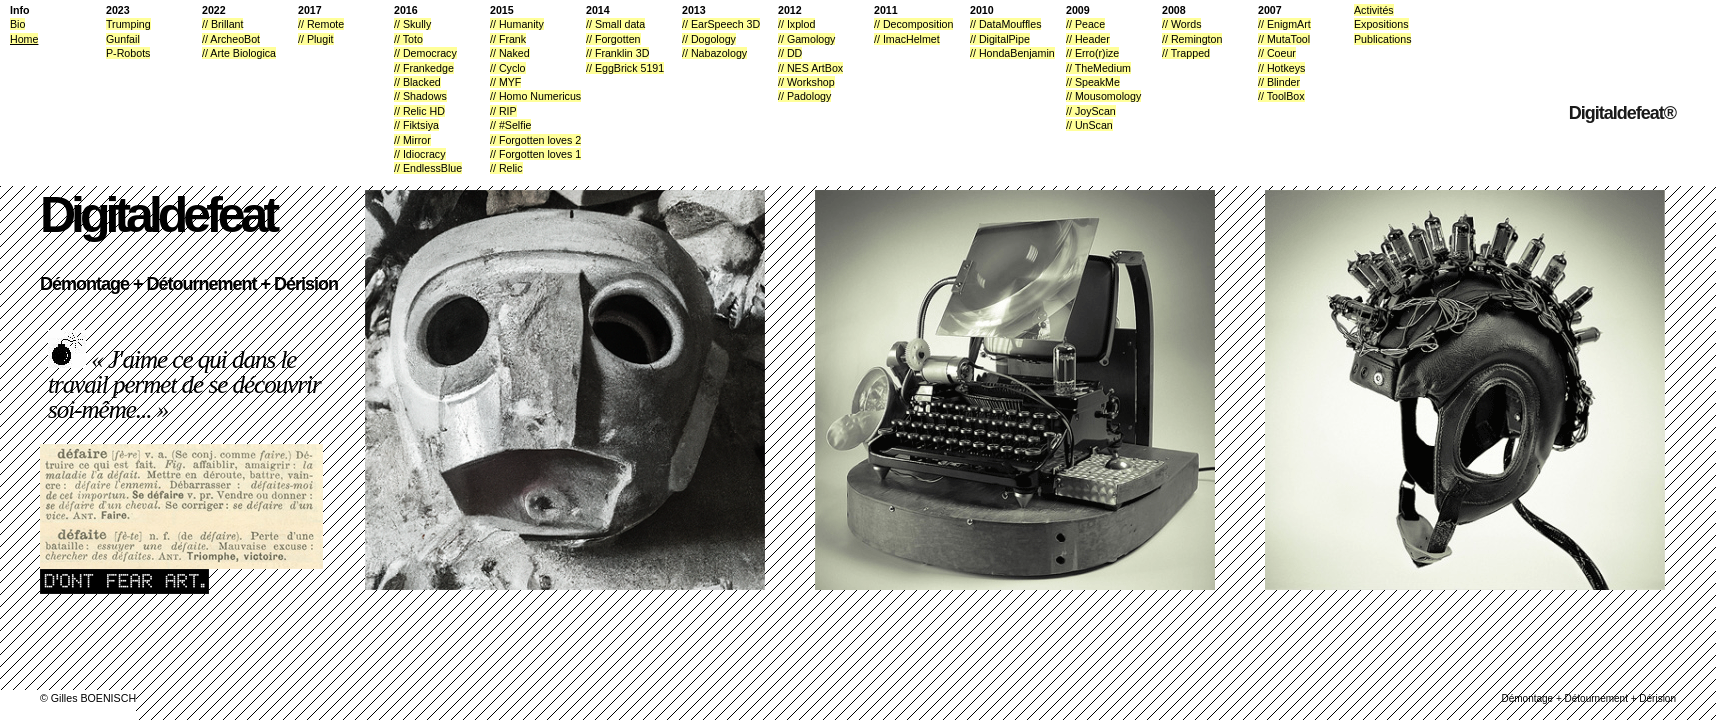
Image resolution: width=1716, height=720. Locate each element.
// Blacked (417, 82)
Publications (1382, 39)
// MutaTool (1284, 39)
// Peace (1085, 24)
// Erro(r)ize (1092, 53)
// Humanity (517, 24)
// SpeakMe (1093, 82)
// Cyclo (508, 68)
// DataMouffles (1005, 24)
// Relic (506, 168)
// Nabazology (714, 53)
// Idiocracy (420, 154)
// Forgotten (613, 39)
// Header (1088, 39)
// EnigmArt (1284, 24)
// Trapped (1186, 53)
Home (24, 39)
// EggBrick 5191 (625, 68)
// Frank (508, 39)
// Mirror (412, 140)
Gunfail (123, 39)
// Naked (510, 53)
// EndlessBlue (428, 168)
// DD (790, 53)
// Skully (412, 24)
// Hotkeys (1281, 68)
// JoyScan (1091, 111)
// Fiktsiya (416, 125)
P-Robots (128, 53)
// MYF (505, 82)
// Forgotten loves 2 (535, 140)
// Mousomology (1103, 96)
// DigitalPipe (1000, 39)
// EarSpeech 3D (721, 24)
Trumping (128, 24)
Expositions (1381, 24)
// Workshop (806, 82)
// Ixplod (796, 24)
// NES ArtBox (810, 68)
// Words (1181, 24)
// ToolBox (1281, 96)
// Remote (321, 24)
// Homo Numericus (535, 96)
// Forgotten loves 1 (535, 154)
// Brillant (222, 24)
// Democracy (425, 53)
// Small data (615, 24)
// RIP (503, 111)
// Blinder (1279, 82)
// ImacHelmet (907, 39)
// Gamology (806, 39)
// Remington (1192, 39)
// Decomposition (913, 24)
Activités (1374, 10)
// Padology (804, 96)
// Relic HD (419, 111)
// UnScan (1089, 125)
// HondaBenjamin (1012, 53)
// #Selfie (510, 125)
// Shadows (420, 96)
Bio (17, 24)
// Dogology (709, 39)
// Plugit (316, 39)
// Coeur (1277, 53)
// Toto (408, 39)
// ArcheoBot (231, 39)
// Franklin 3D (617, 53)
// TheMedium (1098, 68)
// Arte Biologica (239, 53)
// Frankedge (424, 68)
